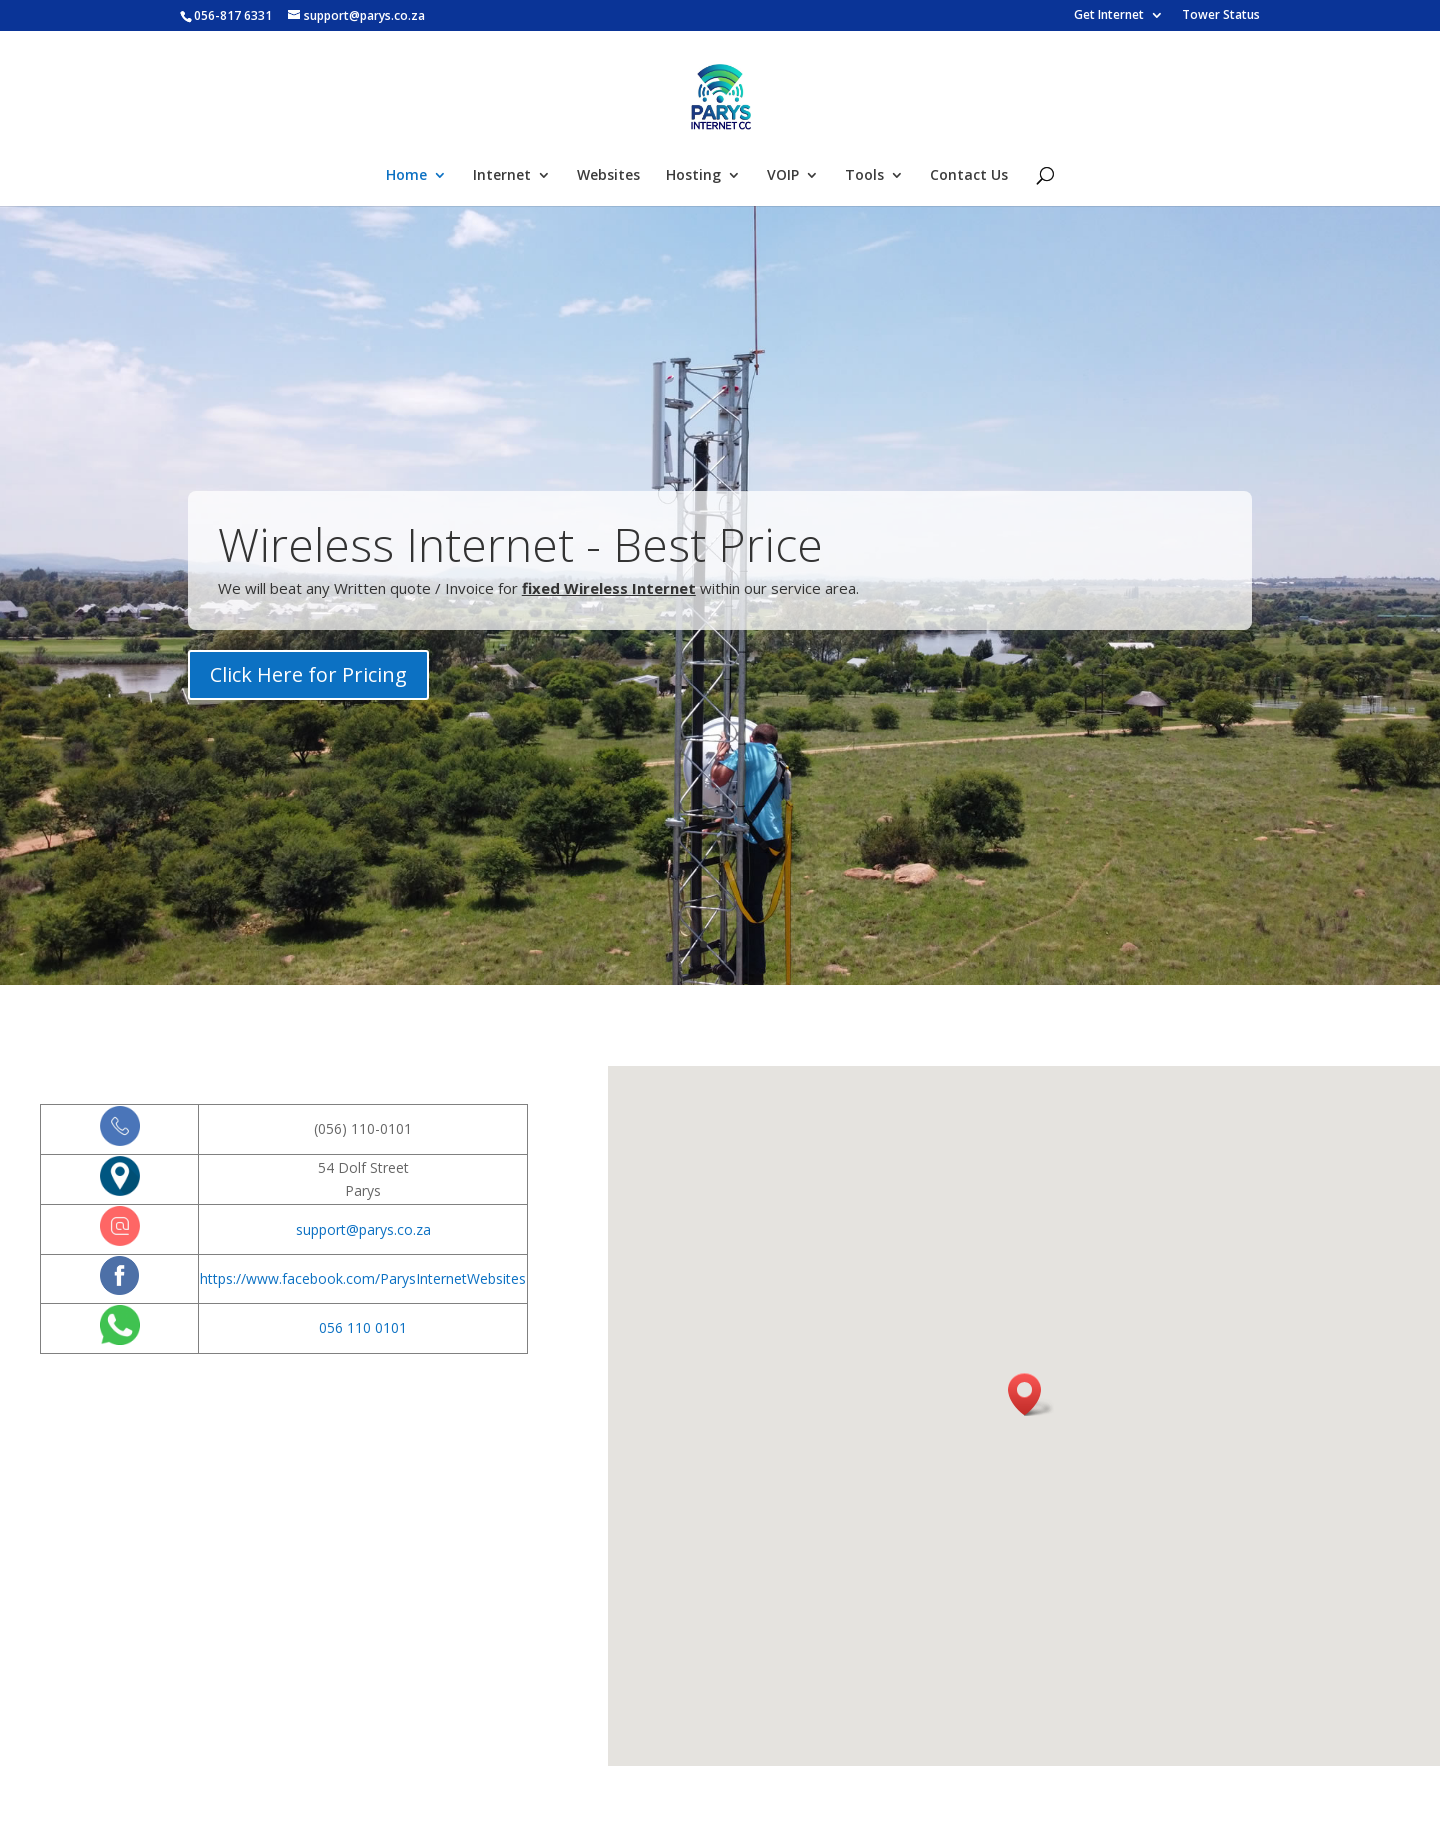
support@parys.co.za (363, 1229)
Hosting (693, 176)
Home (406, 176)
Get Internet (1109, 16)
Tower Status (1221, 16)
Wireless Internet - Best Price (520, 549)
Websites (608, 176)
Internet (502, 176)
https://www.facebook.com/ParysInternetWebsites (363, 1278)
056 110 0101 (363, 1327)
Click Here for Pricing (308, 680)
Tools (864, 176)
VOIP (783, 176)
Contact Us (969, 176)
